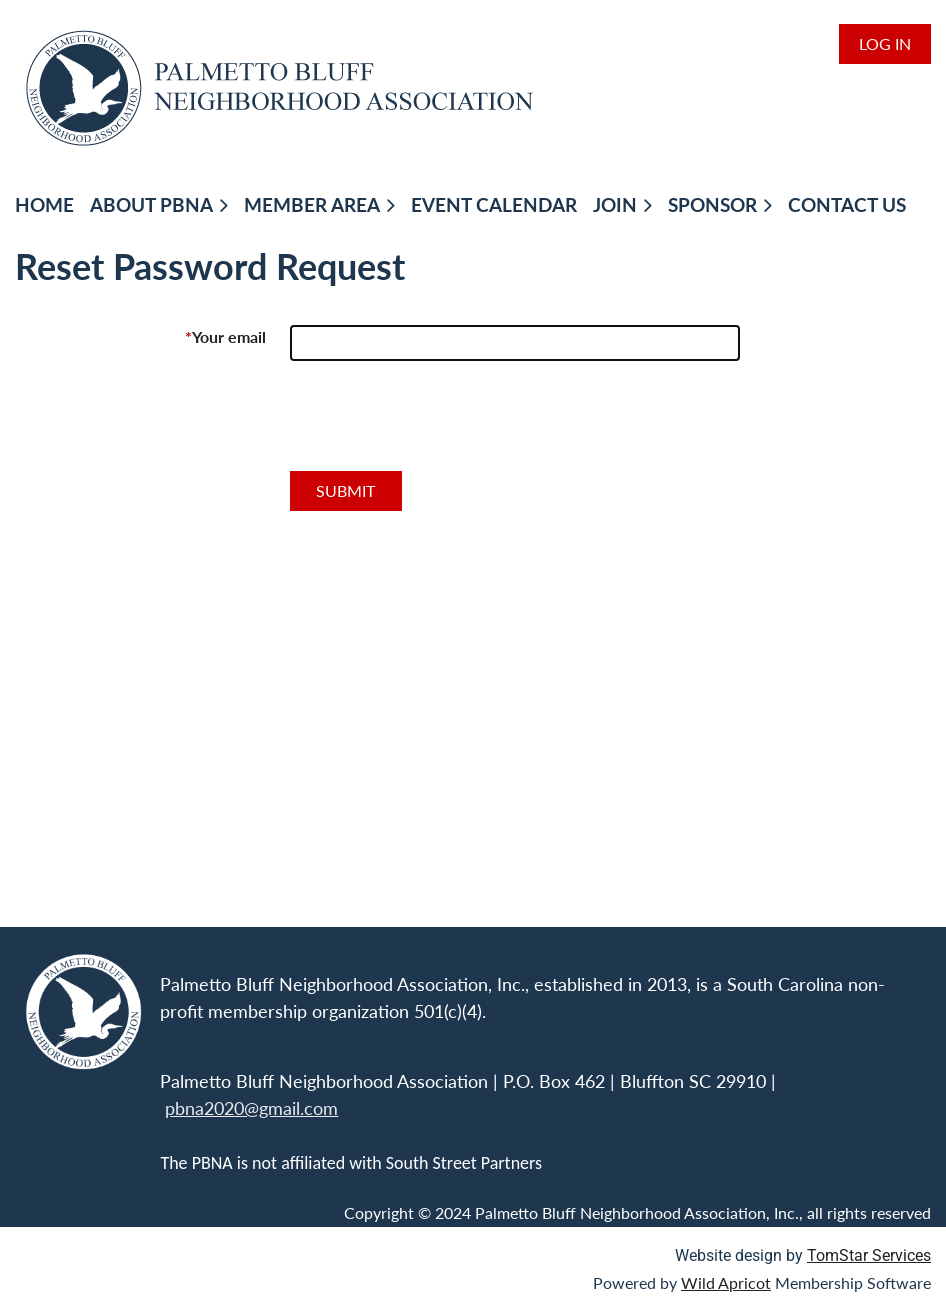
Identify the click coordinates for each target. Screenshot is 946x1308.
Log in (885, 43)
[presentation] (442, 424)
